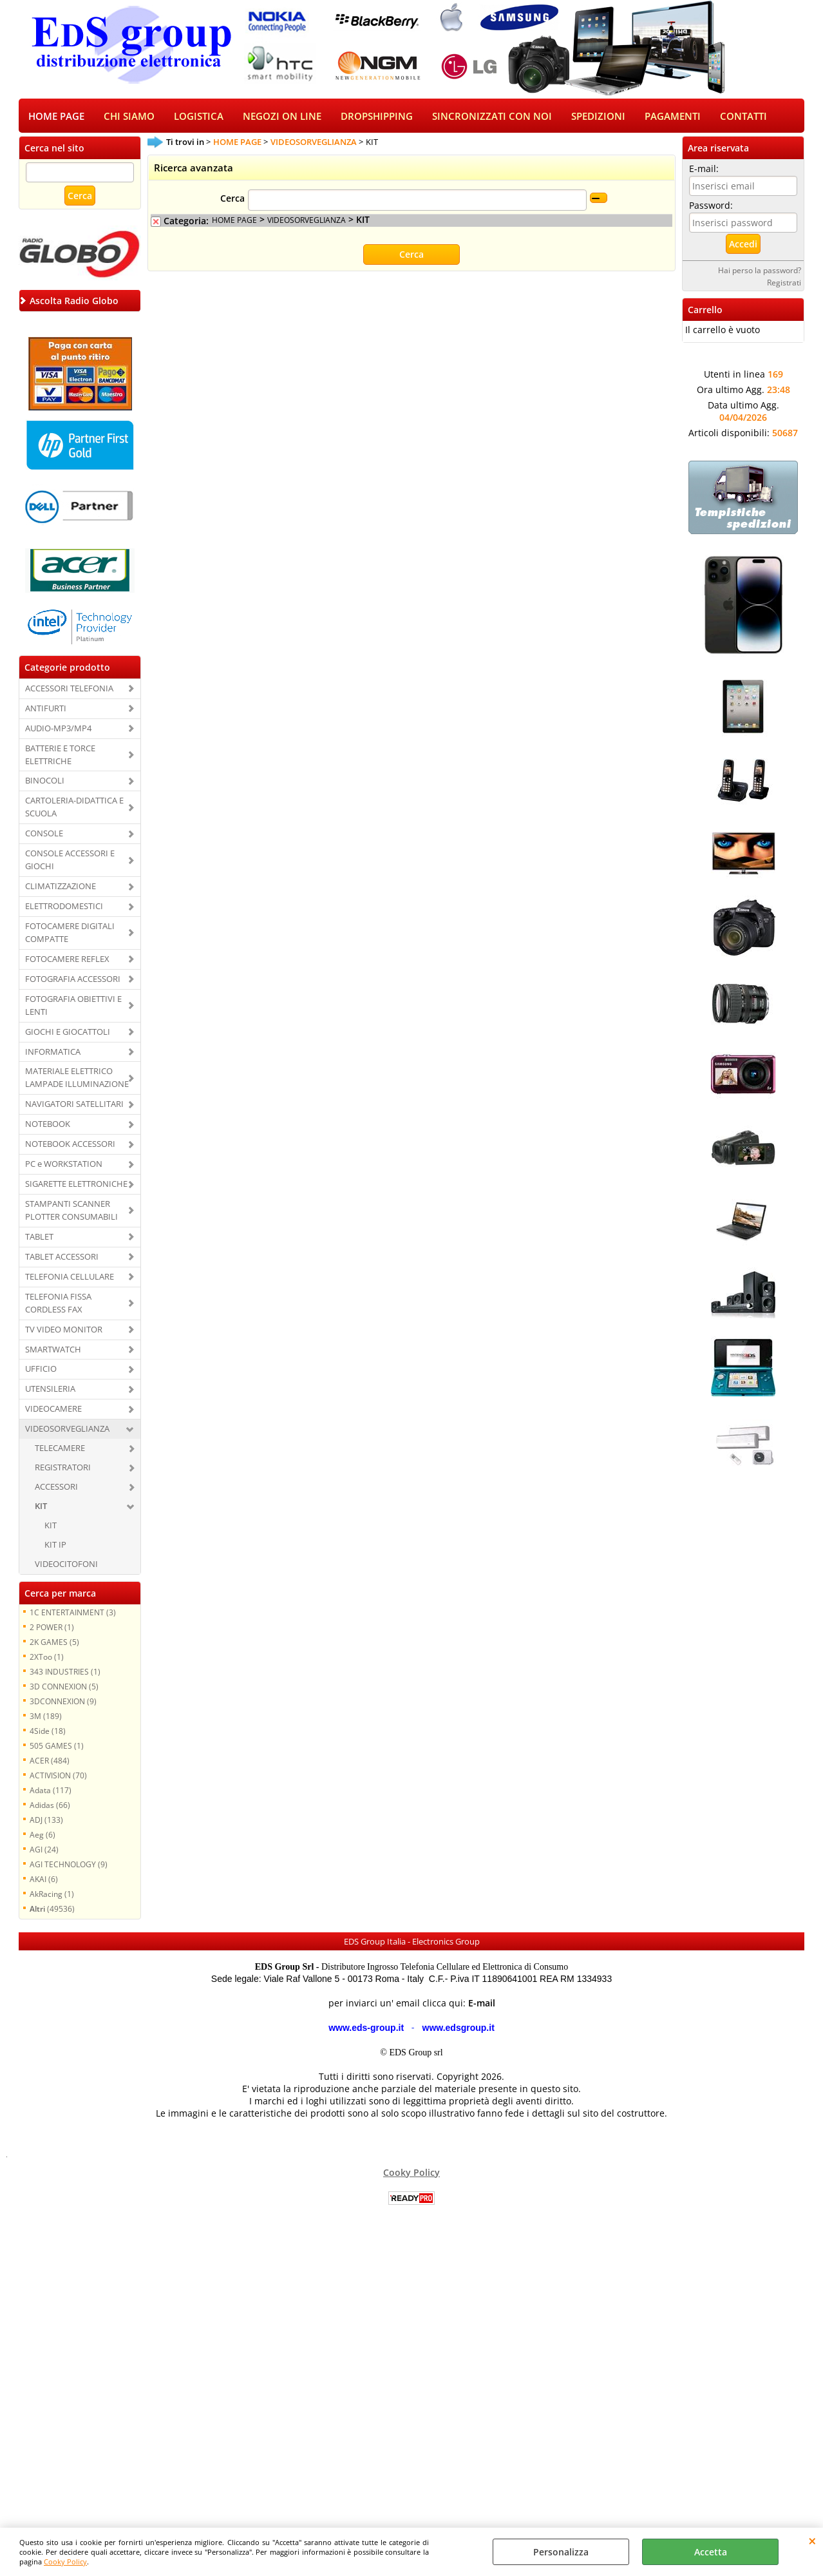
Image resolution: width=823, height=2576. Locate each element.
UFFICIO (41, 1370)
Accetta (710, 2552)
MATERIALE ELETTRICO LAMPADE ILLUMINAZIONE (77, 1079)
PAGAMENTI (673, 117)
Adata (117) (50, 1791)
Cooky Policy (65, 2561)
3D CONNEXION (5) (64, 1687)
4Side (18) (48, 1732)
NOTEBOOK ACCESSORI (70, 1145)
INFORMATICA (52, 1053)
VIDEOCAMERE (53, 1410)
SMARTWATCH (53, 1350)
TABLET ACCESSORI (62, 1258)
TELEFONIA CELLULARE (69, 1277)
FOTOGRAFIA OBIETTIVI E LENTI (73, 1006)
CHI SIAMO (129, 117)
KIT (41, 1507)
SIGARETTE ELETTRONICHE (76, 1185)
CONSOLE (44, 834)
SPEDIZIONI (598, 117)
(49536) (52, 1910)
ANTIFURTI (45, 709)
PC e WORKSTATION (63, 1165)
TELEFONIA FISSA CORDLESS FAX (58, 1304)
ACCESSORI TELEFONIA (69, 689)
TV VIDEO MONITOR (63, 1330)
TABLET (39, 1238)
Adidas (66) (50, 1806)
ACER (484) (50, 1761)
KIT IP (55, 1546)
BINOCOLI (44, 782)
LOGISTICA (198, 117)
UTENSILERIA (50, 1390)
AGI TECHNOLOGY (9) (69, 1865)
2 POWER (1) (52, 1628)
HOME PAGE (56, 117)
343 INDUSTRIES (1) (65, 1673)
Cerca (232, 200)
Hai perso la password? (759, 271)
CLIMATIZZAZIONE (60, 887)
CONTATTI (743, 117)
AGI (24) (44, 1850)
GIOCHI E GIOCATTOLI (67, 1033)
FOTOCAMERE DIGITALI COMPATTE (70, 933)
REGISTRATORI (63, 1468)
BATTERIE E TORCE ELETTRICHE (60, 756)
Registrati (784, 283)
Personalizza (561, 2552)
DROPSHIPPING (377, 117)
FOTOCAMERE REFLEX (67, 960)
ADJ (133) (46, 1821)
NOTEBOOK (47, 1125)
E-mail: (704, 170)
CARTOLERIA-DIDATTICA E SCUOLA (74, 808)
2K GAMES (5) (54, 1643)
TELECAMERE (60, 1449)
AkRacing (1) (52, 1895)
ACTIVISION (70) (58, 1776)
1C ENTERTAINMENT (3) (73, 1613)
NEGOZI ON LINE (282, 117)
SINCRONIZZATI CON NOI (492, 117)
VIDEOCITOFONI (66, 1565)
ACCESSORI (56, 1488)
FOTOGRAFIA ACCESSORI (72, 980)
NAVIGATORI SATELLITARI (74, 1105)
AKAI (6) (44, 1880)
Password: (711, 206)
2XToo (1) (47, 1658)
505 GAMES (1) (57, 1747)
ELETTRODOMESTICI (64, 907)
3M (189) (46, 1717)
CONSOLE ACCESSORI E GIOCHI (70, 861)
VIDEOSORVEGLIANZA (67, 1430)
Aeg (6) (42, 1836)
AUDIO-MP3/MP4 (58, 729)
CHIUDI (812, 2540)
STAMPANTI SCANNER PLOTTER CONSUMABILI (71, 1211)
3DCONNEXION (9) (63, 1702)
